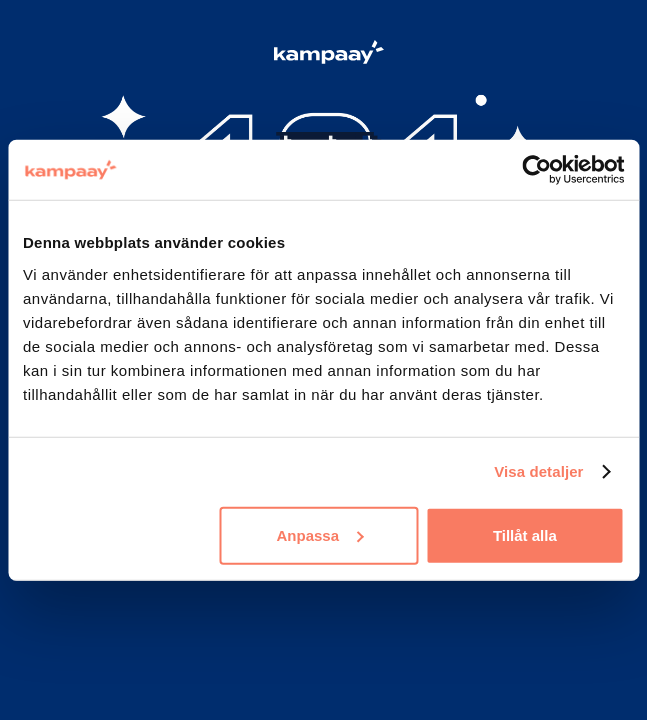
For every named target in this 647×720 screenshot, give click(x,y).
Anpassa (319, 534)
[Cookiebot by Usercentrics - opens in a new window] (536, 170)
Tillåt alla (525, 534)
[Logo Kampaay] (324, 55)
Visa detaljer (538, 471)
